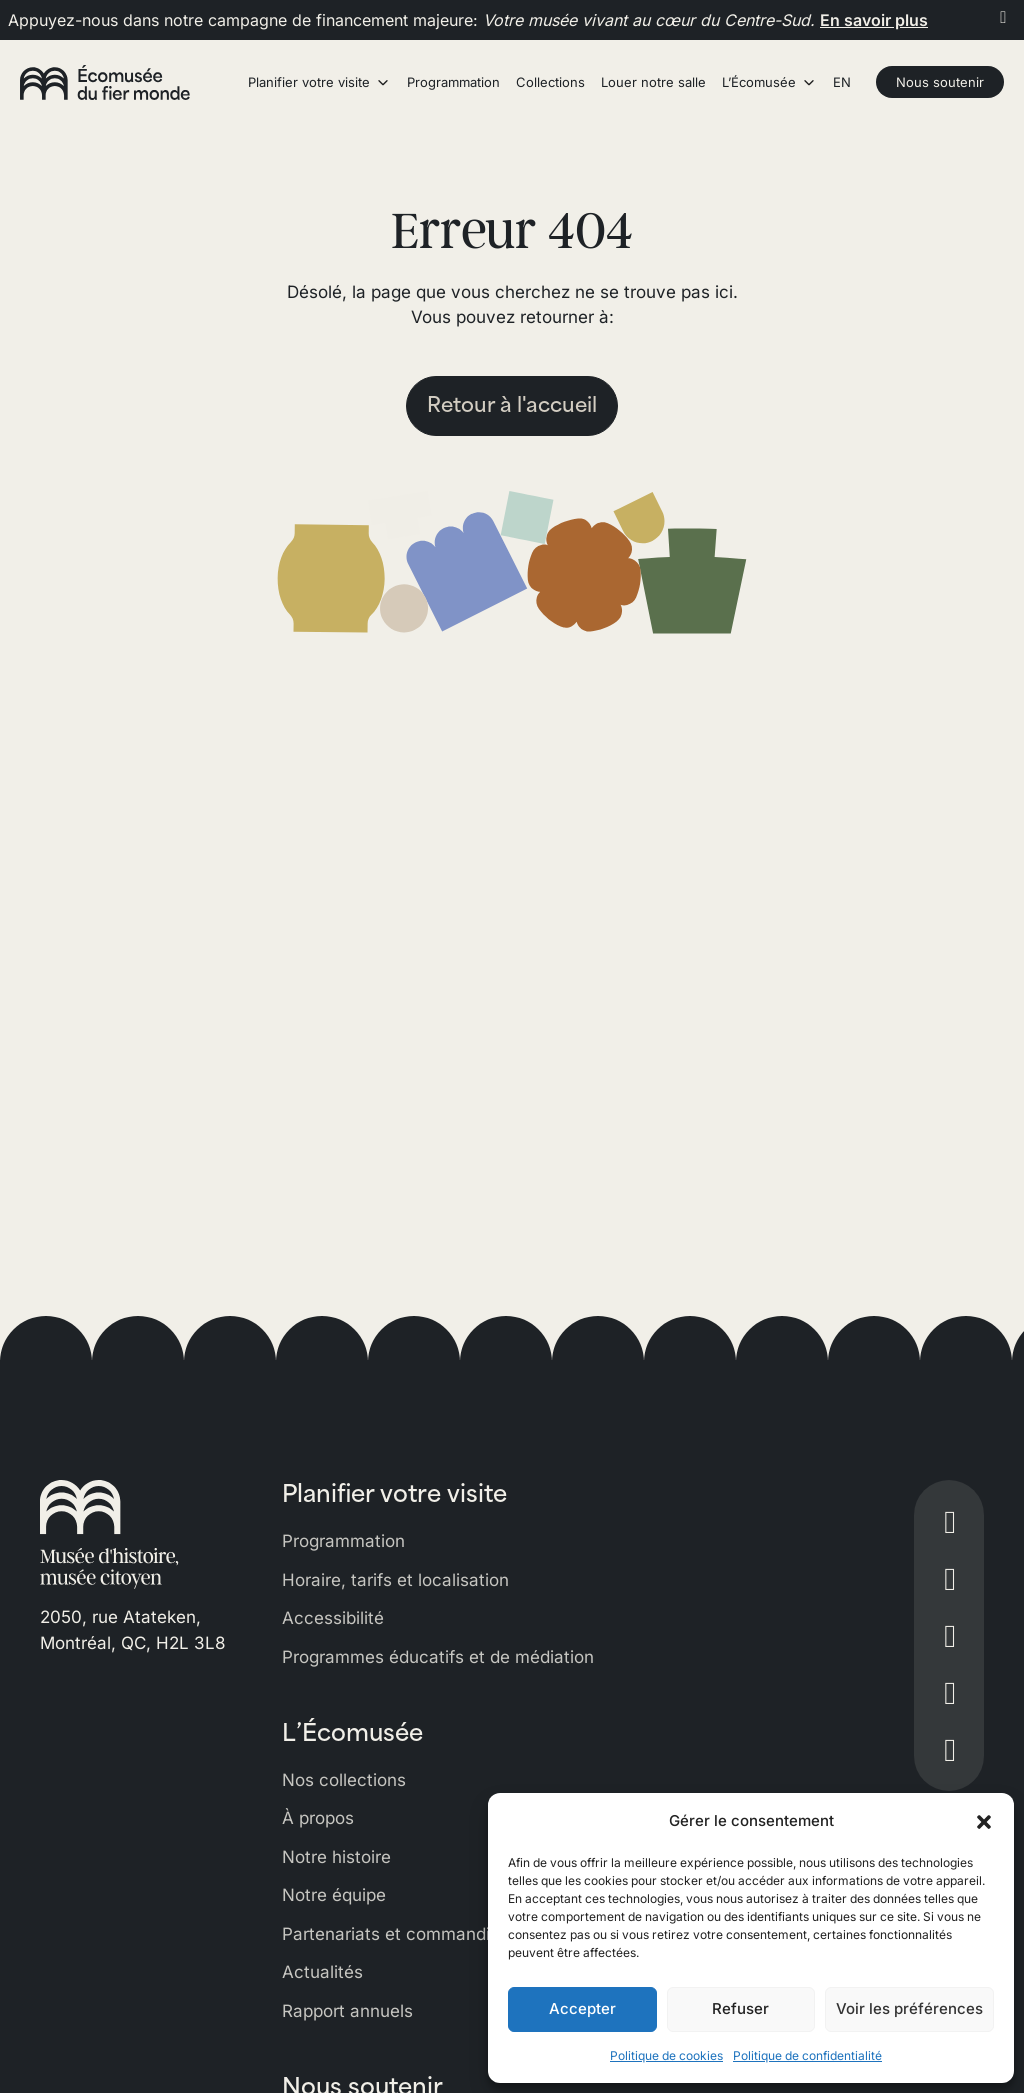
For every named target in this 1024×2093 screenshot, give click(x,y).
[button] (984, 1821)
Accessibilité (333, 1618)
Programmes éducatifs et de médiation (438, 1657)
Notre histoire (336, 1857)
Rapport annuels (347, 2011)
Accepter (582, 2008)
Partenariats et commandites (398, 1934)
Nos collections (344, 1780)
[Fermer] (1003, 17)
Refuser (740, 2008)
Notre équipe (334, 1895)
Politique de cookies (666, 2055)
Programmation (343, 1541)
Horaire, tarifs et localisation (395, 1580)
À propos (318, 1818)
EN (842, 82)
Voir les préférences (909, 2008)
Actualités (322, 1972)
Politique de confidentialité (807, 2055)
